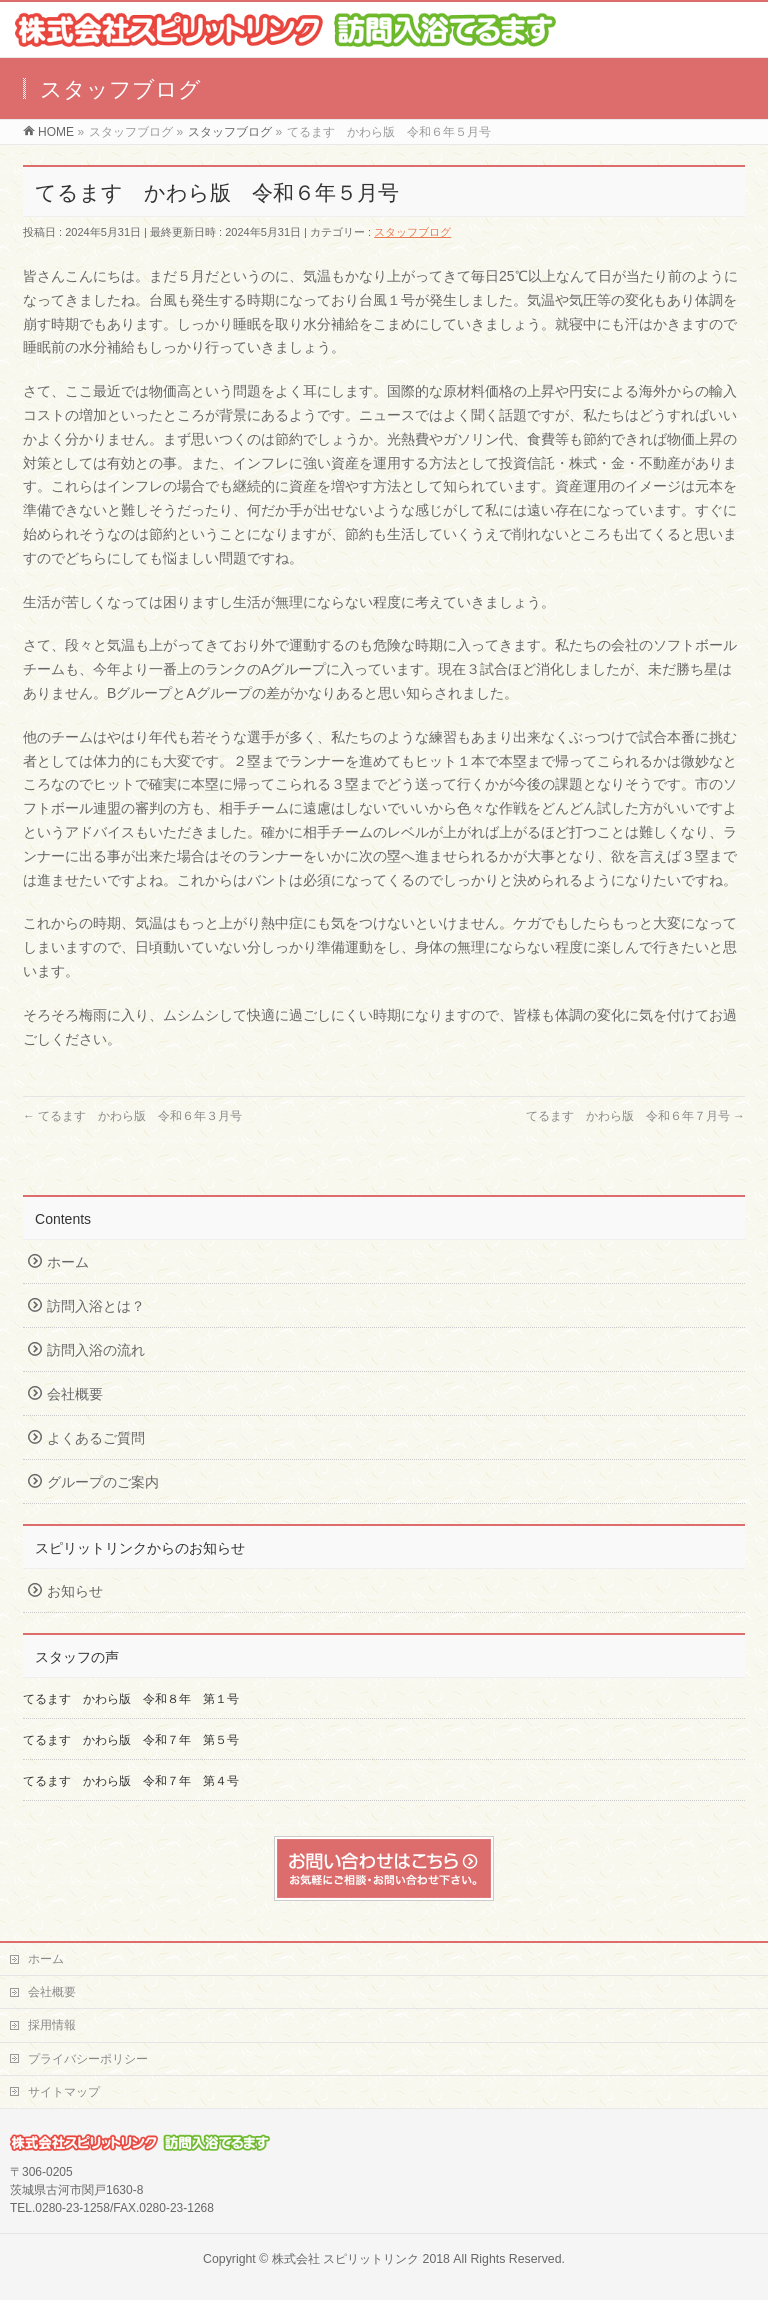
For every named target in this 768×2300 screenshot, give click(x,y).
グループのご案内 (103, 1482)
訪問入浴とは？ (96, 1306)
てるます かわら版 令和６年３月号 (132, 1116)
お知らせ (75, 1591)
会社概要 (75, 1394)
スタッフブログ (412, 232)
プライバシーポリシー (88, 2059)
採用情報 (52, 2025)
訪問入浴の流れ (96, 1350)
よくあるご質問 (96, 1438)
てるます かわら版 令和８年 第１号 (131, 1699)
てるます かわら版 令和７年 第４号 (131, 1781)
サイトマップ (64, 2092)
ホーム (68, 1262)
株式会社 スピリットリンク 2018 (361, 2259)
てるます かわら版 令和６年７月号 (635, 1116)
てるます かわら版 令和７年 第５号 (137, 1740)
